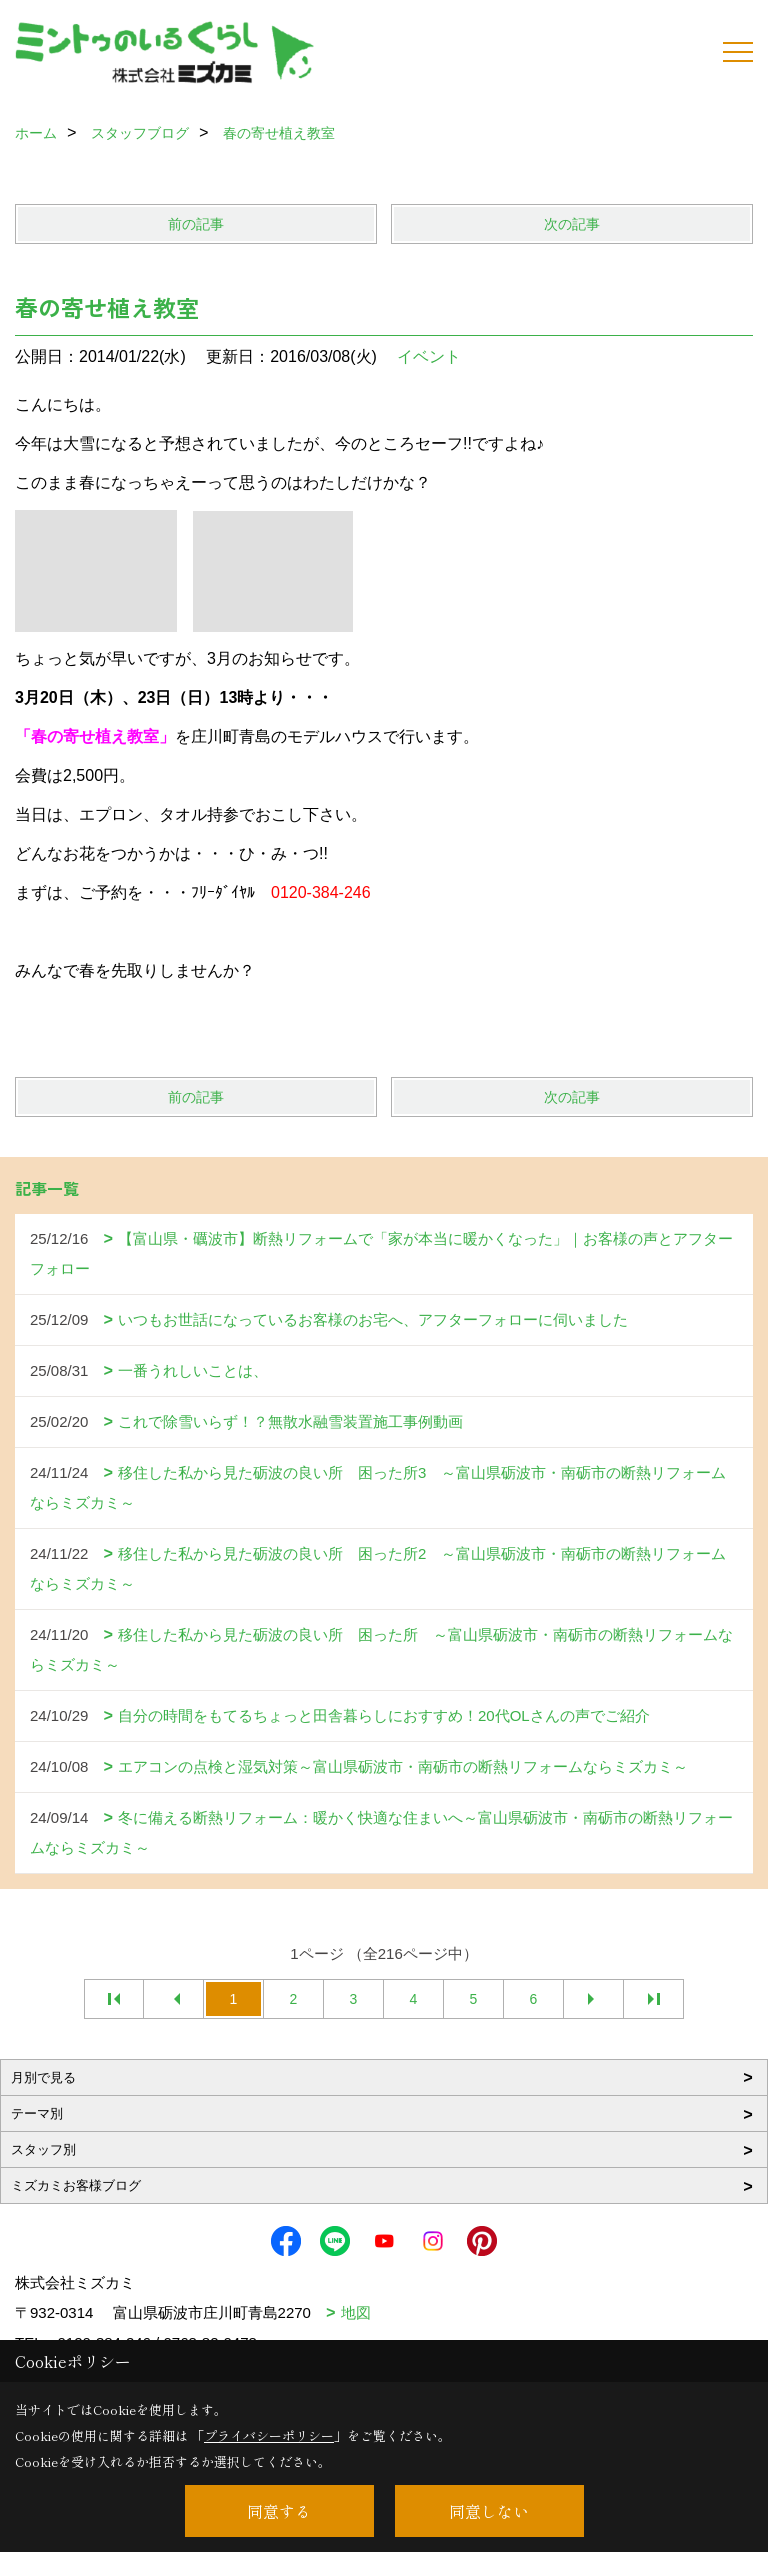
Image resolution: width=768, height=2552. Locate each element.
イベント (429, 356)
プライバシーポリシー (269, 2435)
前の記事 (196, 224)
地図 (356, 2312)
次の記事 (572, 224)
